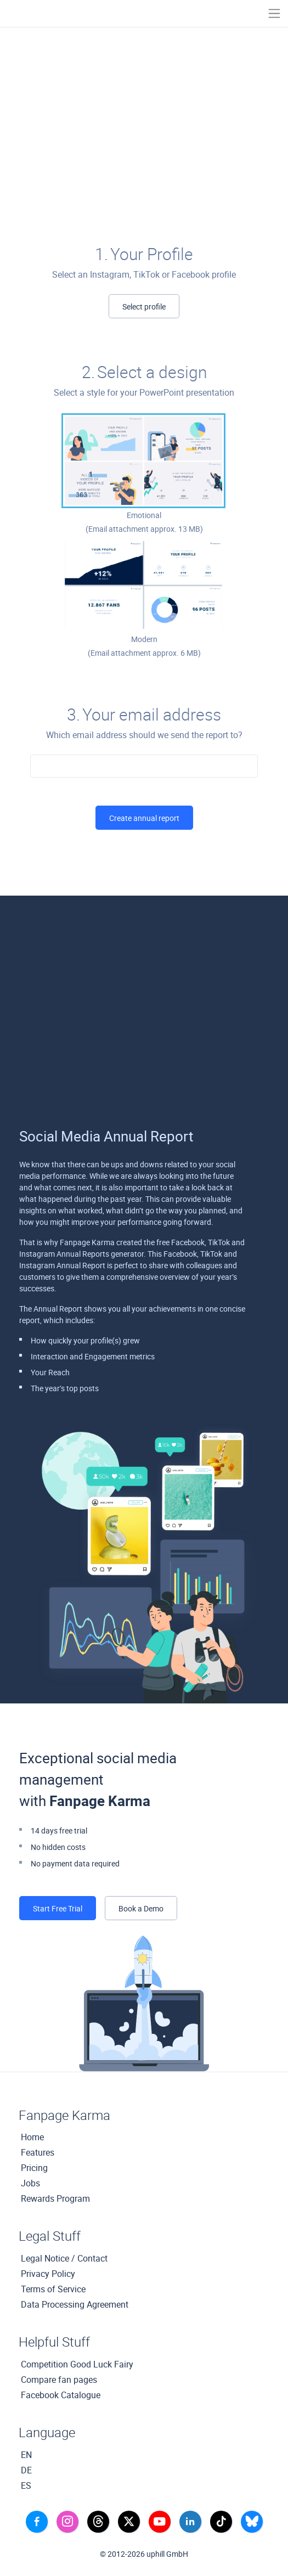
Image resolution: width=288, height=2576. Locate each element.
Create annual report (144, 818)
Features (37, 2152)
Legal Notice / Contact (64, 2258)
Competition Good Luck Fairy (77, 2364)
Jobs (30, 2183)
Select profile (144, 306)
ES (26, 2485)
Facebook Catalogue (60, 2395)
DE (26, 2470)
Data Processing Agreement (74, 2304)
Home (32, 2137)
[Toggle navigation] (274, 13)
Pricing (34, 2168)
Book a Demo (140, 1908)
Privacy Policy (48, 2274)
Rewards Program (55, 2198)
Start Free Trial (57, 1908)
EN (26, 2455)
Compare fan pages (59, 2379)
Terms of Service (53, 2289)
